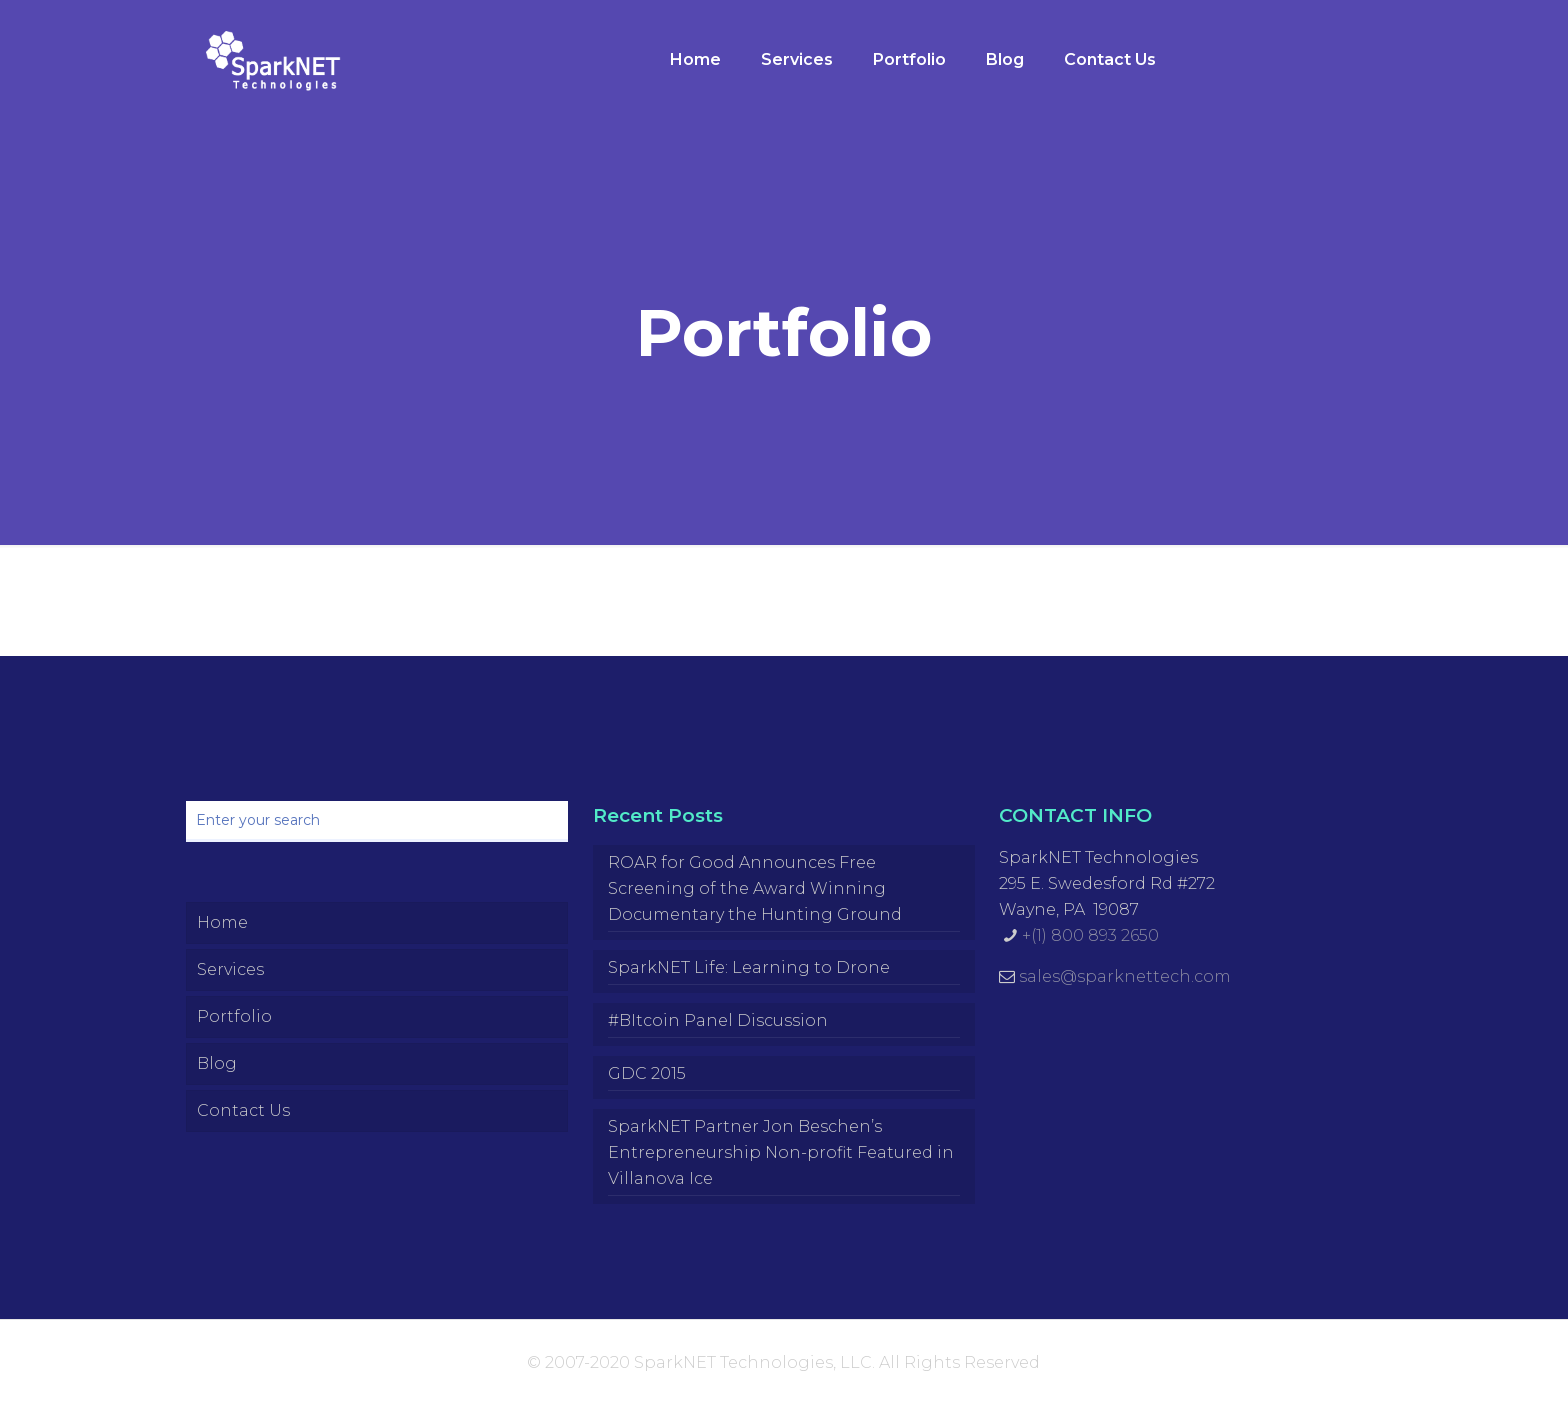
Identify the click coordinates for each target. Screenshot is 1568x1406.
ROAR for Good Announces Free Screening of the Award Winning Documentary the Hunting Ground (755, 888)
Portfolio (234, 1016)
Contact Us (243, 1110)
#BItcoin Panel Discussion (718, 1020)
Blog (217, 1063)
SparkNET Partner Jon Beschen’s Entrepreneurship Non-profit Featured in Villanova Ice (781, 1152)
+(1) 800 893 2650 (1090, 935)
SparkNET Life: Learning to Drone (749, 967)
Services (230, 969)
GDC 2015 (647, 1073)
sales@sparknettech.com (1125, 976)
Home (222, 922)
